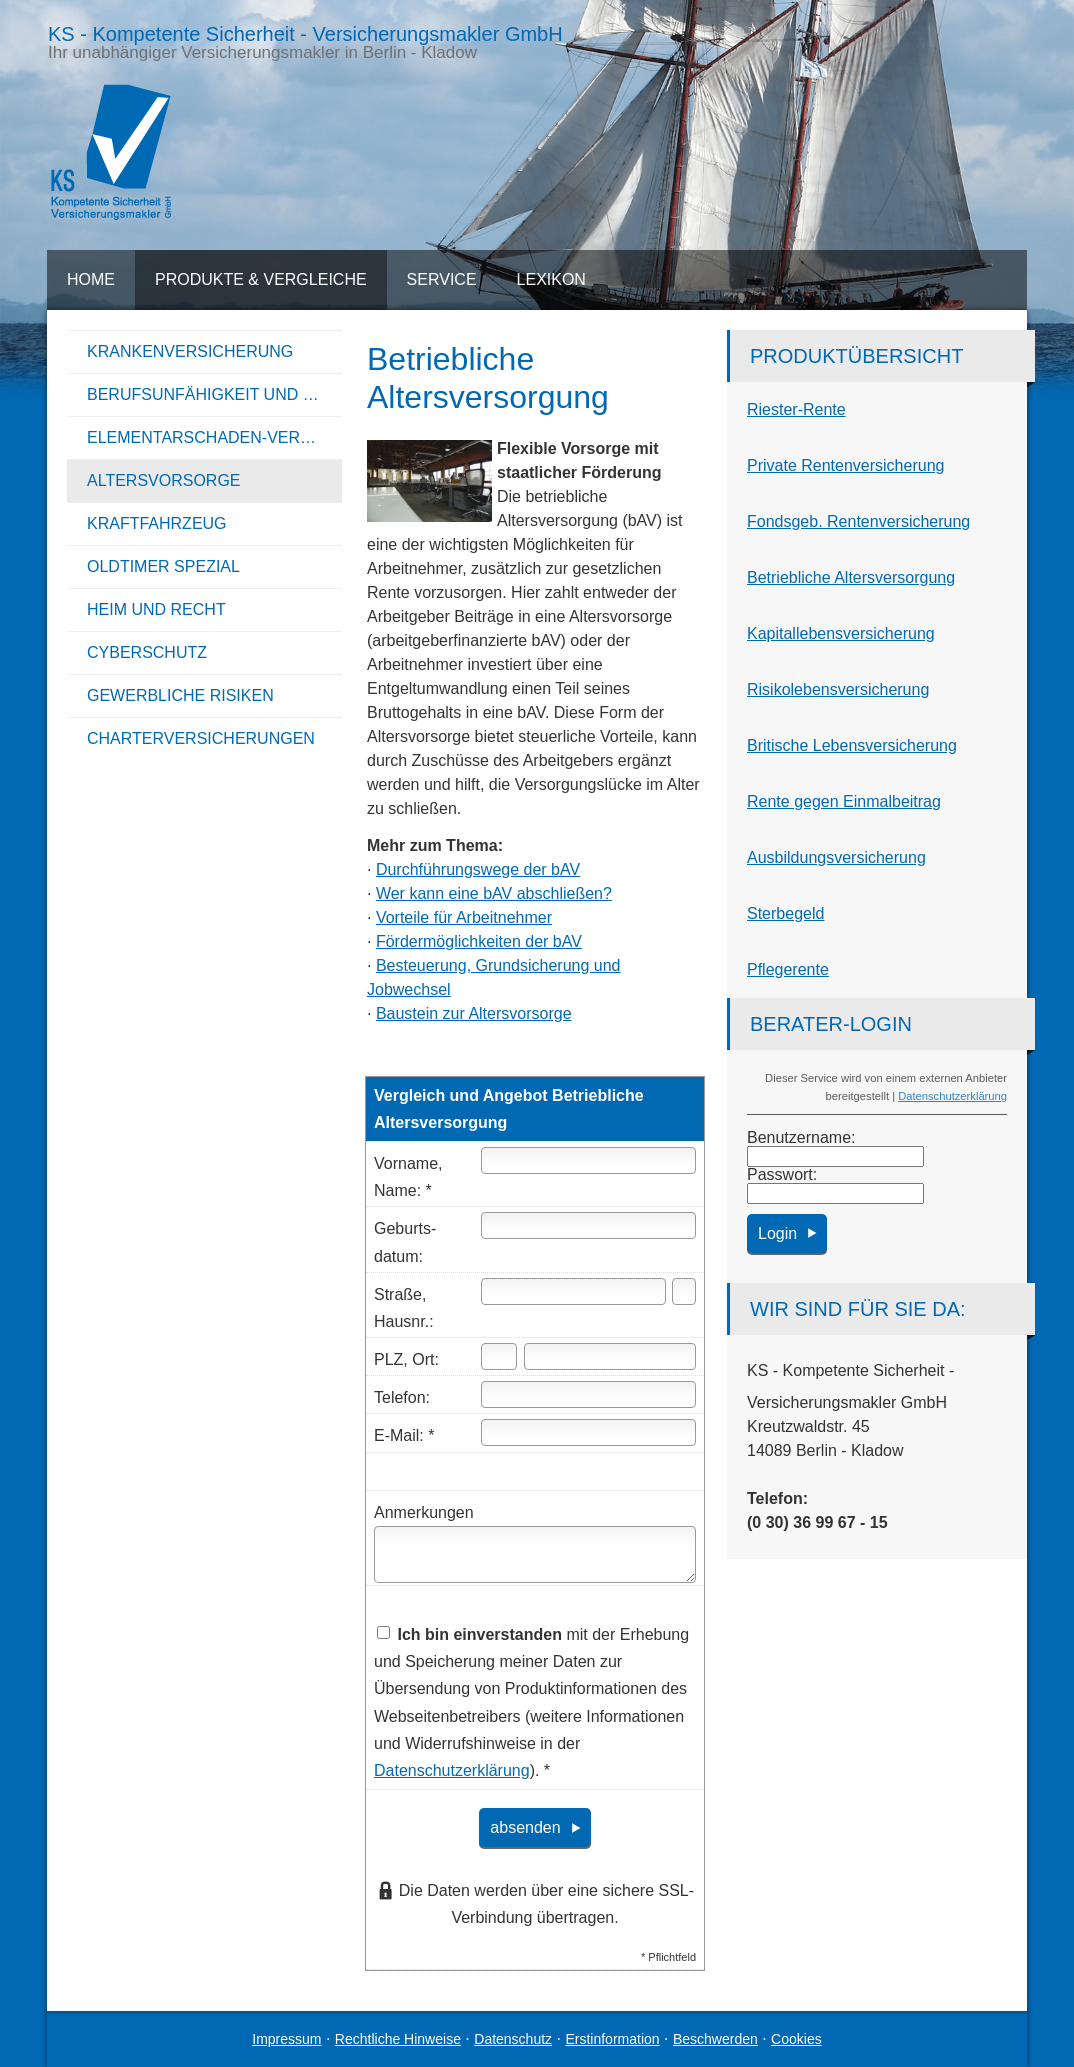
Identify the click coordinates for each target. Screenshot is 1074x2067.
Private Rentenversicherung (845, 465)
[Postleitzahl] (499, 1356)
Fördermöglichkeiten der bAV (479, 941)
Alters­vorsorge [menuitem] (164, 480)
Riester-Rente (796, 409)
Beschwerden (715, 2039)
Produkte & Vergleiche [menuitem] (261, 279)
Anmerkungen (424, 1512)
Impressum (286, 2039)
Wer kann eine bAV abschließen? (494, 893)
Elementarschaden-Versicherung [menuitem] (214, 437)
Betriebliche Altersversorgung (851, 577)
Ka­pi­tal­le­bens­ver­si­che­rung (841, 633)
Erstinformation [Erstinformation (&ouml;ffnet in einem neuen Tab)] (612, 2039)
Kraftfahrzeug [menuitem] (157, 523)
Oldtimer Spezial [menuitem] (163, 566)
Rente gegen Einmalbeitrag (844, 801)
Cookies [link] (796, 2039)
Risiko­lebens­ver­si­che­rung (838, 689)
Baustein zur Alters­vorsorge (474, 1013)
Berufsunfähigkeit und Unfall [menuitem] (214, 394)
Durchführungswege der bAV (478, 869)
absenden (525, 1827)
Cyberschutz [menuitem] (147, 652)
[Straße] (573, 1291)
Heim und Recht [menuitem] (156, 609)
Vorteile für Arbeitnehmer (464, 917)
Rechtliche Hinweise (398, 2039)
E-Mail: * (404, 1435)
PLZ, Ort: (406, 1359)
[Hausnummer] (684, 1291)
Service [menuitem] (442, 279)
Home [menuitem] (91, 279)
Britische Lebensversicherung (852, 745)
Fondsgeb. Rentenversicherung (858, 521)
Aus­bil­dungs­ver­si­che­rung (836, 857)
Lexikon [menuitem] (551, 279)
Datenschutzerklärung (952, 1096)
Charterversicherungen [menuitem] (201, 738)
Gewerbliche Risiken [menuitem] (180, 695)
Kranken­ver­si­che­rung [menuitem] (190, 351)
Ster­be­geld (785, 913)
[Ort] (610, 1356)
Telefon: (402, 1397)
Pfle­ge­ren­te (788, 969)
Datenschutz (513, 2039)
